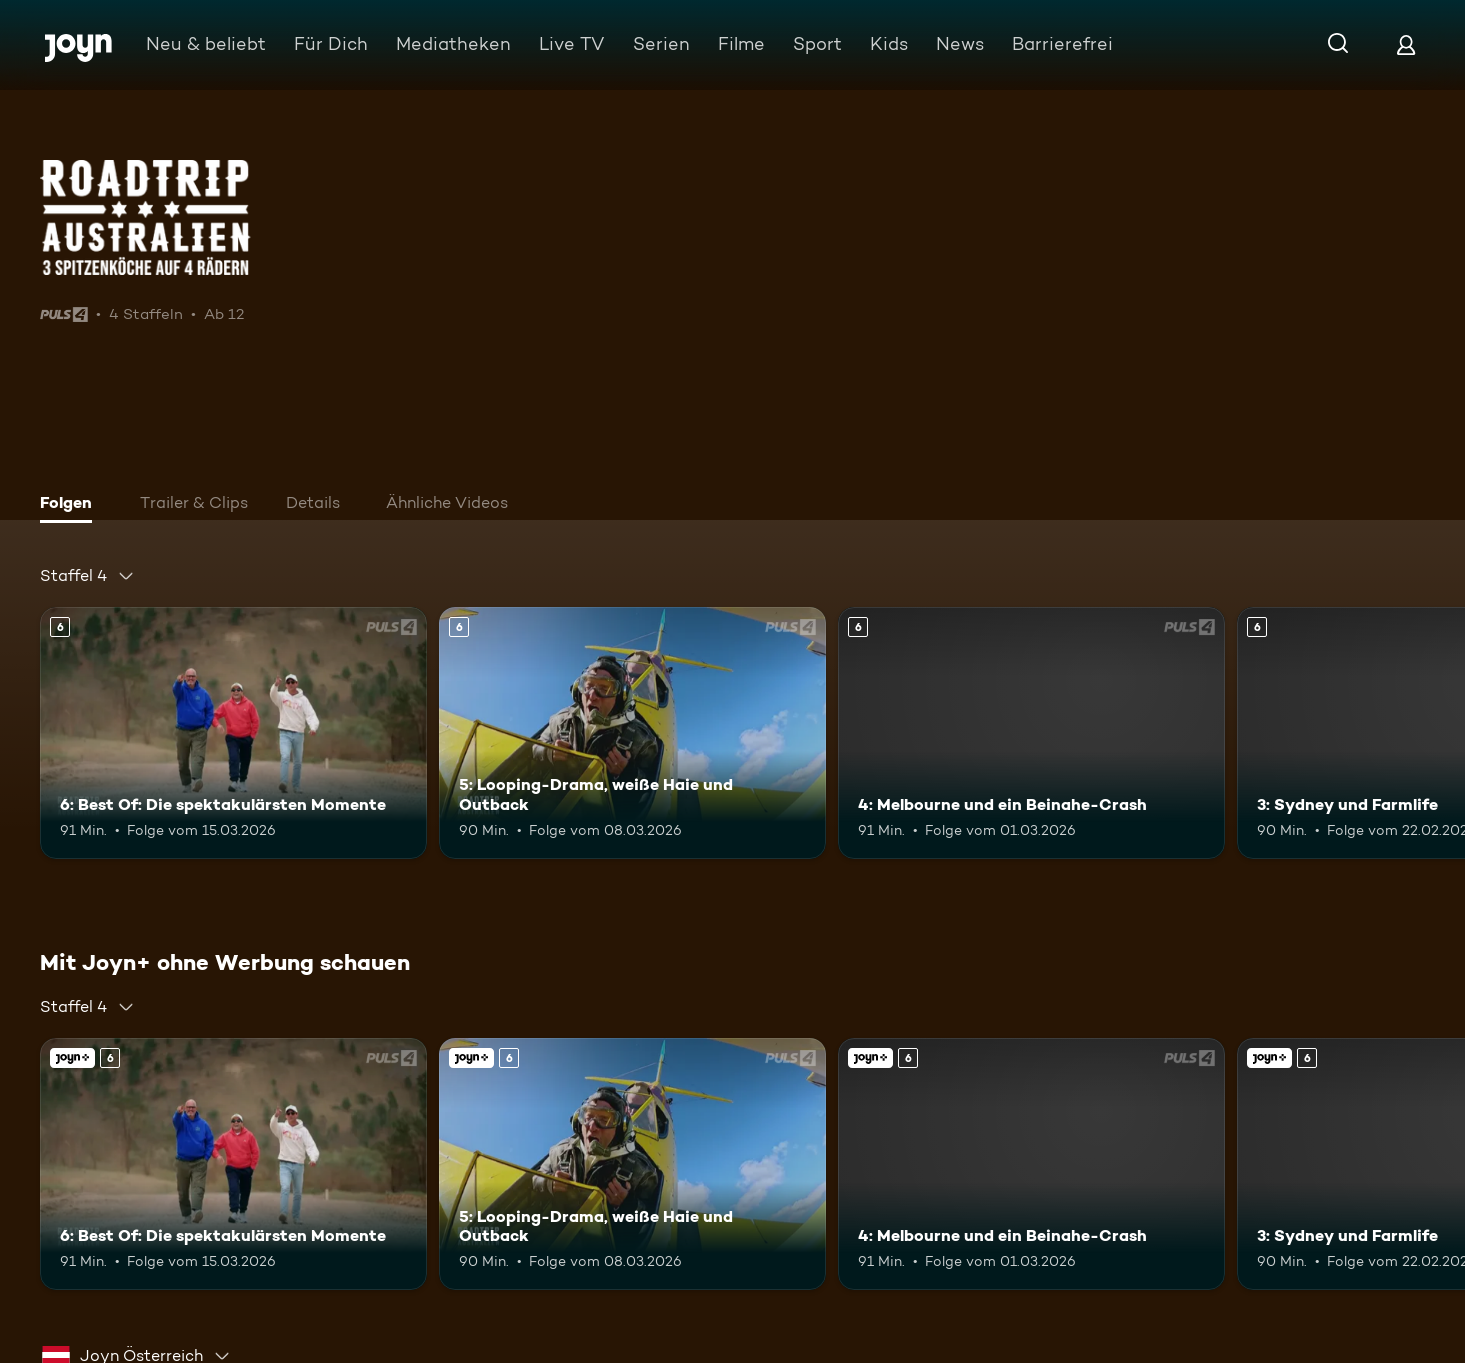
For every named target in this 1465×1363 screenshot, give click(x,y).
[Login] (1406, 44)
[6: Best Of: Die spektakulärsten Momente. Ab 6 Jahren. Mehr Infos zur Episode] (233, 733)
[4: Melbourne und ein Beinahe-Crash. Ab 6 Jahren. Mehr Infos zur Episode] (1031, 733)
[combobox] (87, 576)
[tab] (71, 505)
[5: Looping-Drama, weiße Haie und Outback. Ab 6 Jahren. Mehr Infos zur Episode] (632, 733)
